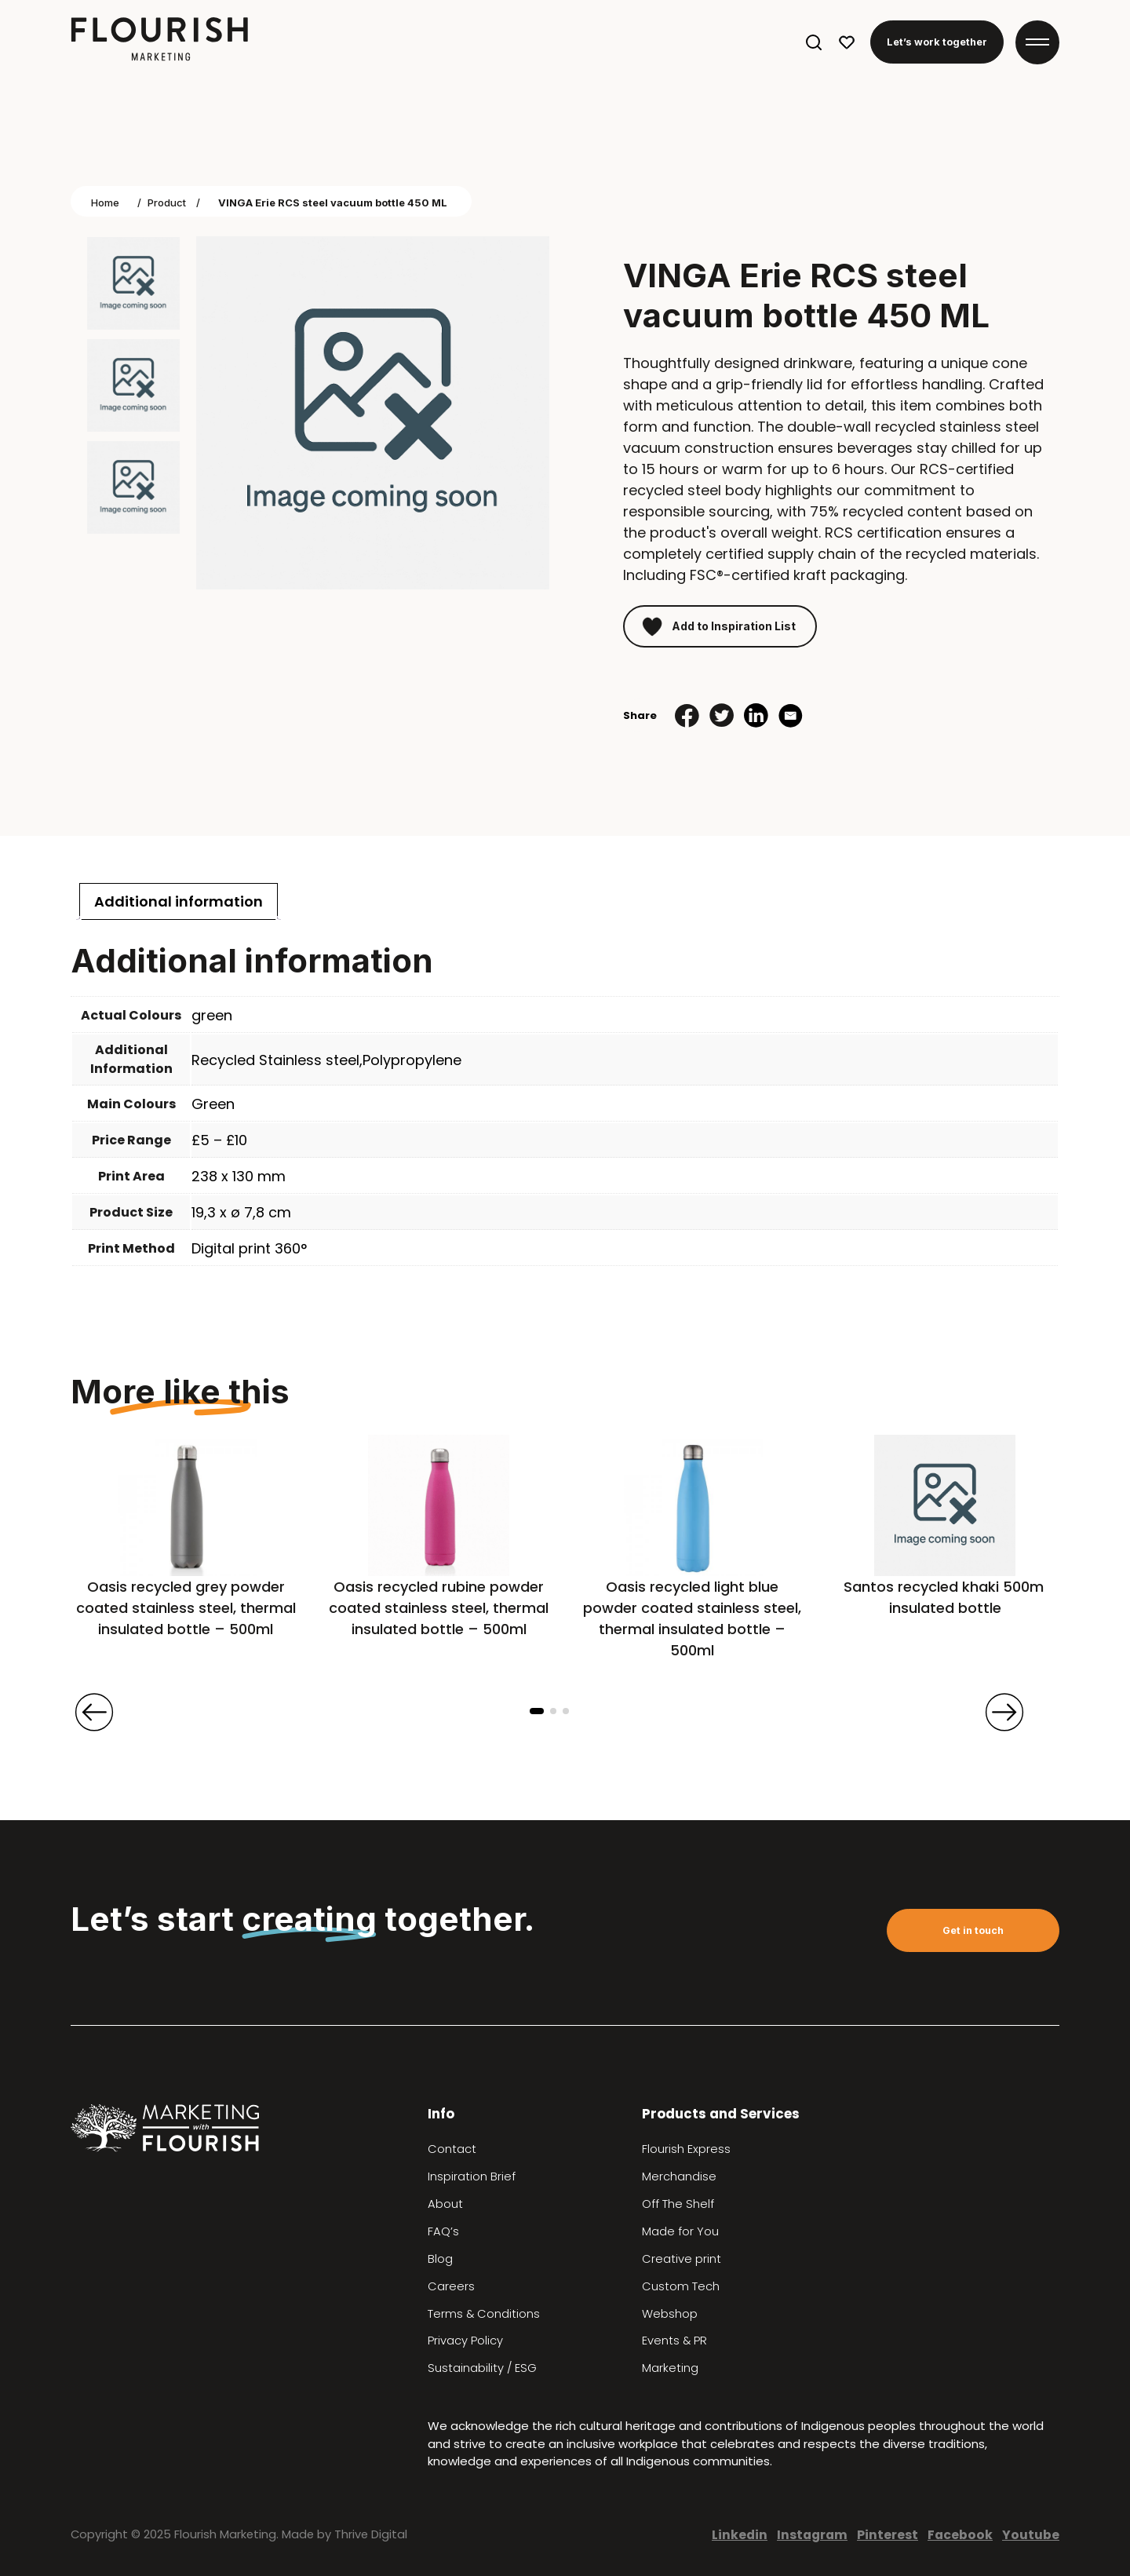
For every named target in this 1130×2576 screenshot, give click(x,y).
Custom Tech (681, 2286)
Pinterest (887, 2535)
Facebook (960, 2535)
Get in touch (973, 1930)
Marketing (670, 2368)
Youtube (1030, 2535)
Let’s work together (937, 42)
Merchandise (679, 2176)
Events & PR (674, 2340)
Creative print (681, 2259)
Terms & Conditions (484, 2314)
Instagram (812, 2535)
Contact (452, 2149)
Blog (440, 2259)
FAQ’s (443, 2231)
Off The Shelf (678, 2204)
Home (105, 202)
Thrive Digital (370, 2534)
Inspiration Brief (472, 2176)
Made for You (680, 2231)
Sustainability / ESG (482, 2368)
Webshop (670, 2314)
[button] (537, 1711)
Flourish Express (686, 2149)
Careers (451, 2286)
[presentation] (94, 1711)
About (445, 2204)
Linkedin (739, 2535)
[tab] (178, 901)
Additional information (178, 901)
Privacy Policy (465, 2340)
